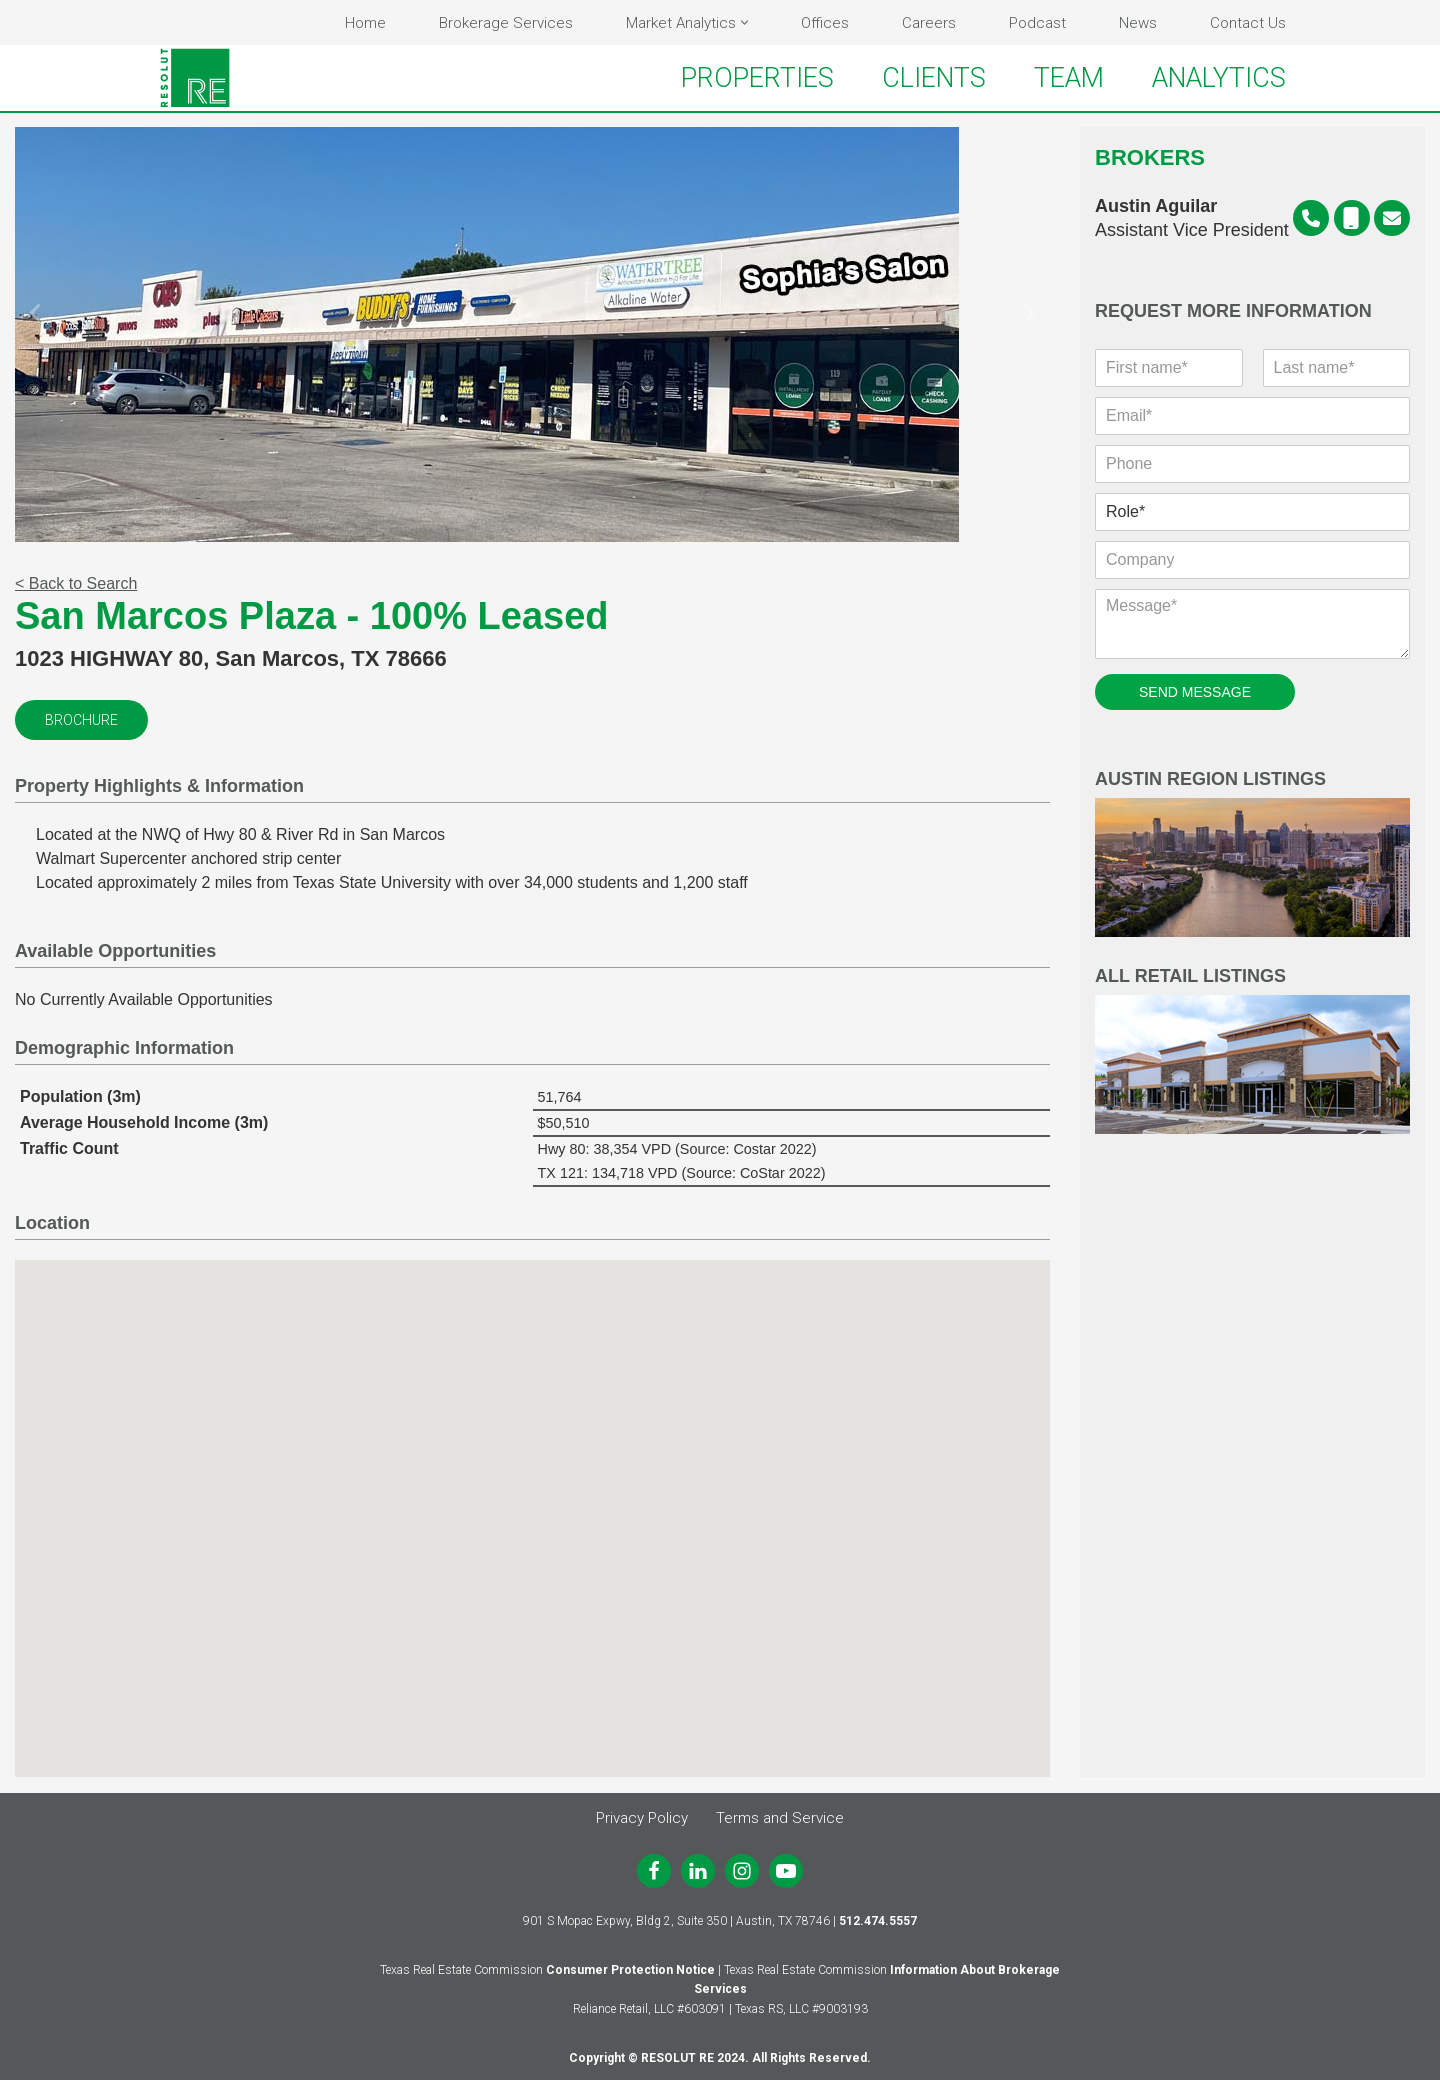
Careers (929, 23)
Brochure (81, 721)
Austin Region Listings (1252, 854)
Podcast (1037, 23)
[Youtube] (786, 1871)
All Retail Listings (1252, 1051)
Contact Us (1248, 23)
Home (365, 23)
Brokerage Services (506, 23)
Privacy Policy (642, 1818)
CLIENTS (934, 78)
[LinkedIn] (698, 1871)
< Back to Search (76, 584)
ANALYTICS (1219, 78)
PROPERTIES (757, 78)
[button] (744, 22)
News (1138, 23)
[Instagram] (742, 1871)
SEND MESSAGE (1195, 693)
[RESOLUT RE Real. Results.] (195, 78)
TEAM (1069, 78)
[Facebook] (654, 1871)
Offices (825, 23)
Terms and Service (780, 1818)
